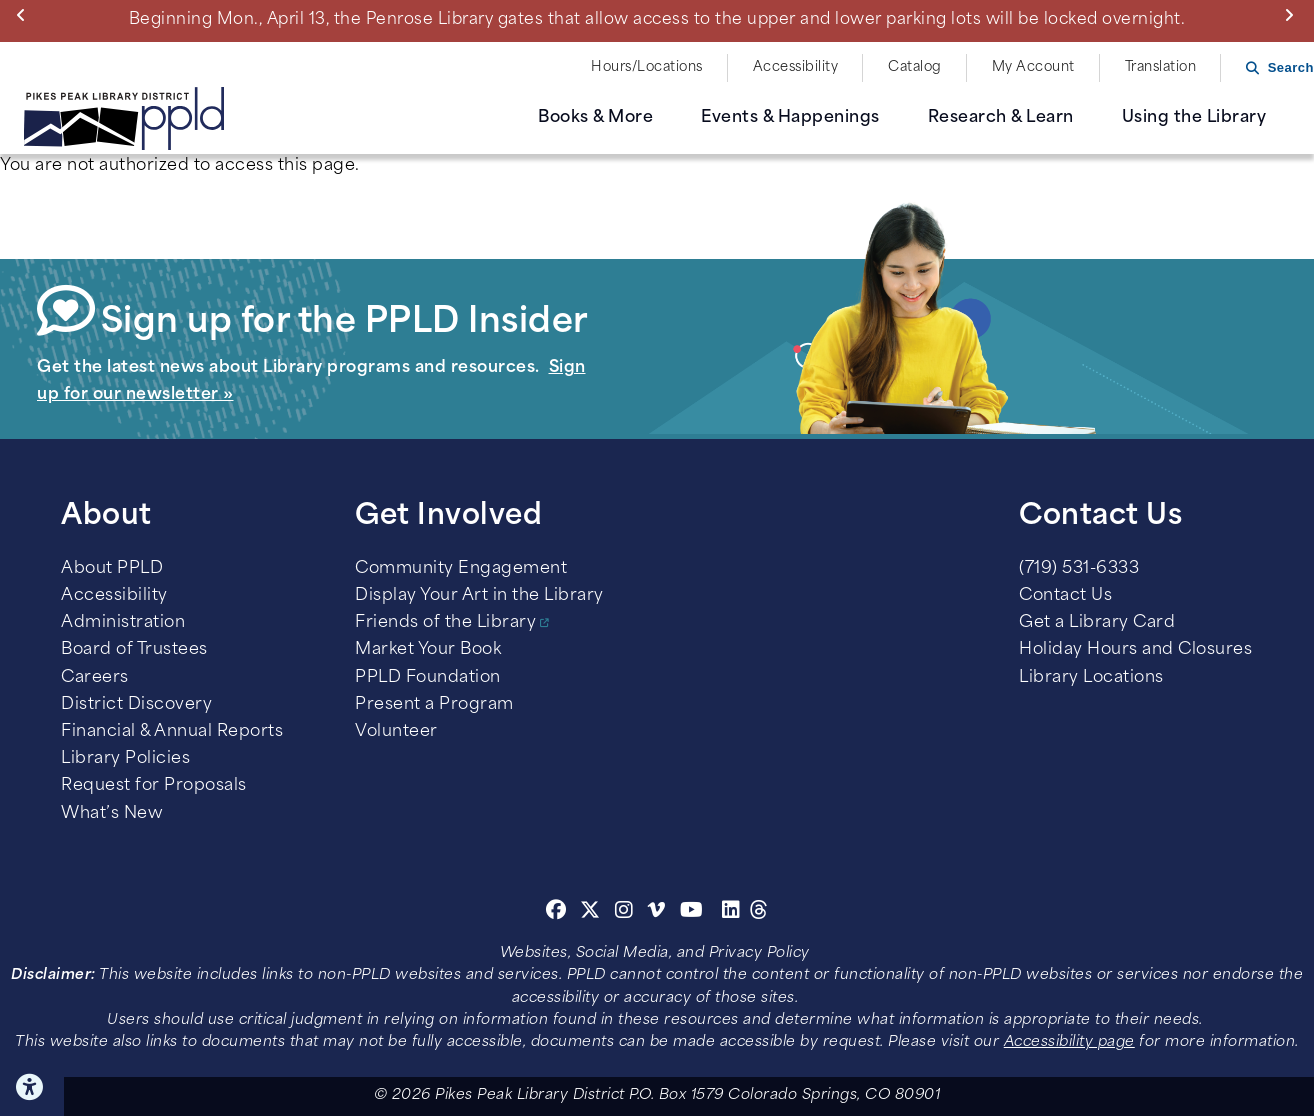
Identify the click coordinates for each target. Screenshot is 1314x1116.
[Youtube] (692, 913)
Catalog (915, 67)
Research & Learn (1001, 118)
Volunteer (396, 732)
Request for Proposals (154, 786)
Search (1291, 67)
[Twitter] (590, 913)
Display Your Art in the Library (479, 596)
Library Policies (125, 759)
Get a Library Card (1097, 623)
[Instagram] (627, 913)
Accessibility (796, 67)
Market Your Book (428, 650)
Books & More (595, 118)
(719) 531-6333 (1079, 569)
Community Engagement (461, 569)
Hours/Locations (647, 67)
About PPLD (112, 569)
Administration (123, 623)
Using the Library (1194, 118)
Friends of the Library (445, 623)
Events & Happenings (790, 118)
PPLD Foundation (428, 678)
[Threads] (759, 913)
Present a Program (434, 705)
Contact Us (1065, 596)
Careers (95, 678)
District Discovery (136, 705)
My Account (1033, 67)
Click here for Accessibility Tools (32, 1087)
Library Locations (1091, 678)
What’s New (112, 814)
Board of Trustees (134, 650)
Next (1293, 15)
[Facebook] (556, 913)
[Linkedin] (731, 913)
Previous (25, 15)
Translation (1161, 67)
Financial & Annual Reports (172, 732)
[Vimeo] (656, 913)
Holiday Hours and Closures (1135, 650)
